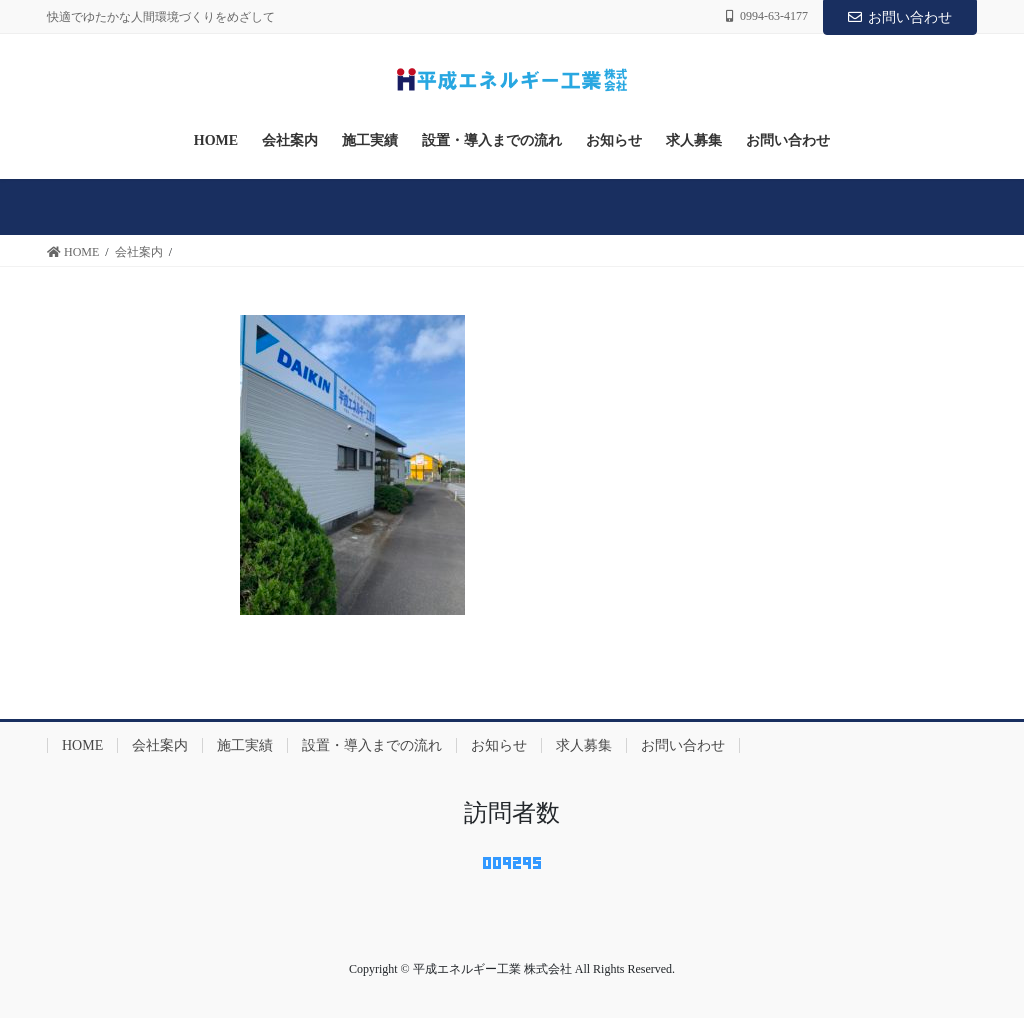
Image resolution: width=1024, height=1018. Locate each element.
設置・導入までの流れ (372, 745)
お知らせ (499, 745)
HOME (82, 745)
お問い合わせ (900, 17)
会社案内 (160, 745)
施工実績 (245, 745)
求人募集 (584, 745)
